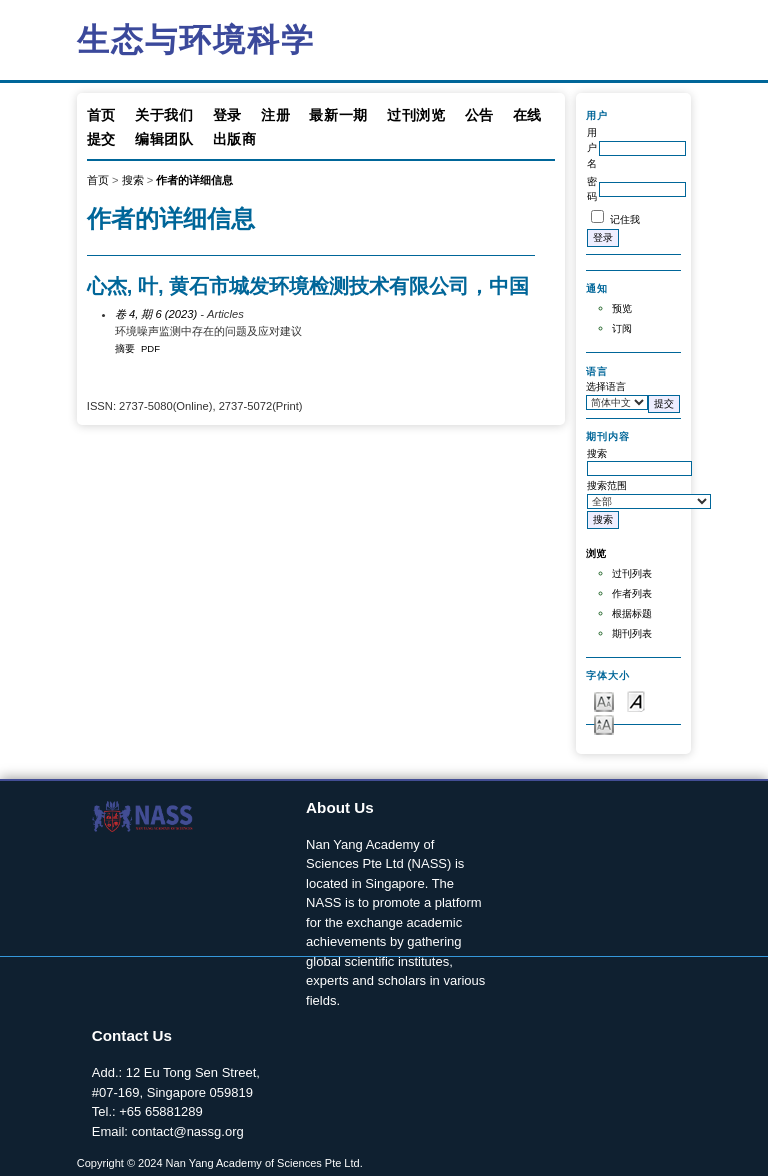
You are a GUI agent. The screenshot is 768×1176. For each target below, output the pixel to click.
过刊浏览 (416, 115)
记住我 (625, 219)
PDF (150, 348)
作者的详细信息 (194, 180)
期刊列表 (632, 633)
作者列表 (632, 593)
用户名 (592, 148)
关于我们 (164, 115)
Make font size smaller (604, 700)
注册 (275, 115)
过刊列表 (632, 573)
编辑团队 (164, 139)
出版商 (235, 139)
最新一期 (338, 115)
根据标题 (632, 613)
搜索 (133, 180)
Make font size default (636, 700)
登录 (227, 115)
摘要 (125, 348)
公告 (479, 115)
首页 (101, 115)
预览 (622, 308)
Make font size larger (604, 723)
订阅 (622, 328)
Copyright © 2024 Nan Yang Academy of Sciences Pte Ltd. (220, 1163)
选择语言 (606, 386)
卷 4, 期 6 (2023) (156, 314)
